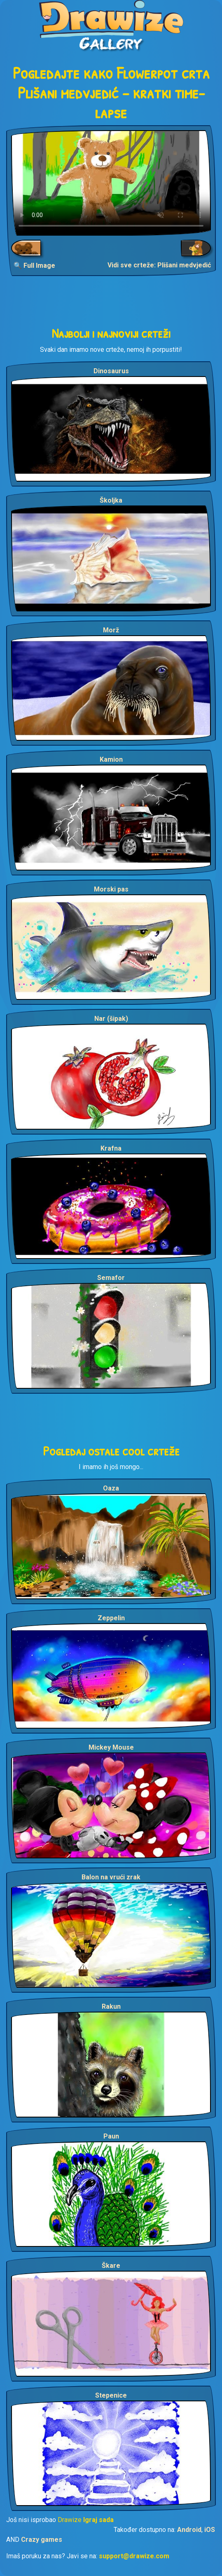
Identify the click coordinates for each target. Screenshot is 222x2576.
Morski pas (111, 889)
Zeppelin (111, 1618)
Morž (111, 630)
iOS (209, 2530)
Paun (111, 2136)
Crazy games (41, 2539)
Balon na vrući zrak (111, 1877)
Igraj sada (98, 2520)
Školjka (111, 500)
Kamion (111, 759)
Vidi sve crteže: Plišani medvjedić (159, 265)
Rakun (111, 2006)
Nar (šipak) (111, 1018)
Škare (111, 2266)
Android (189, 2530)
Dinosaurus (111, 371)
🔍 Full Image (34, 265)
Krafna (111, 1148)
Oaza (111, 1488)
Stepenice (111, 2395)
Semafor (111, 1278)
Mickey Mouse (111, 1747)
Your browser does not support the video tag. (111, 183)
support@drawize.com (134, 2556)
